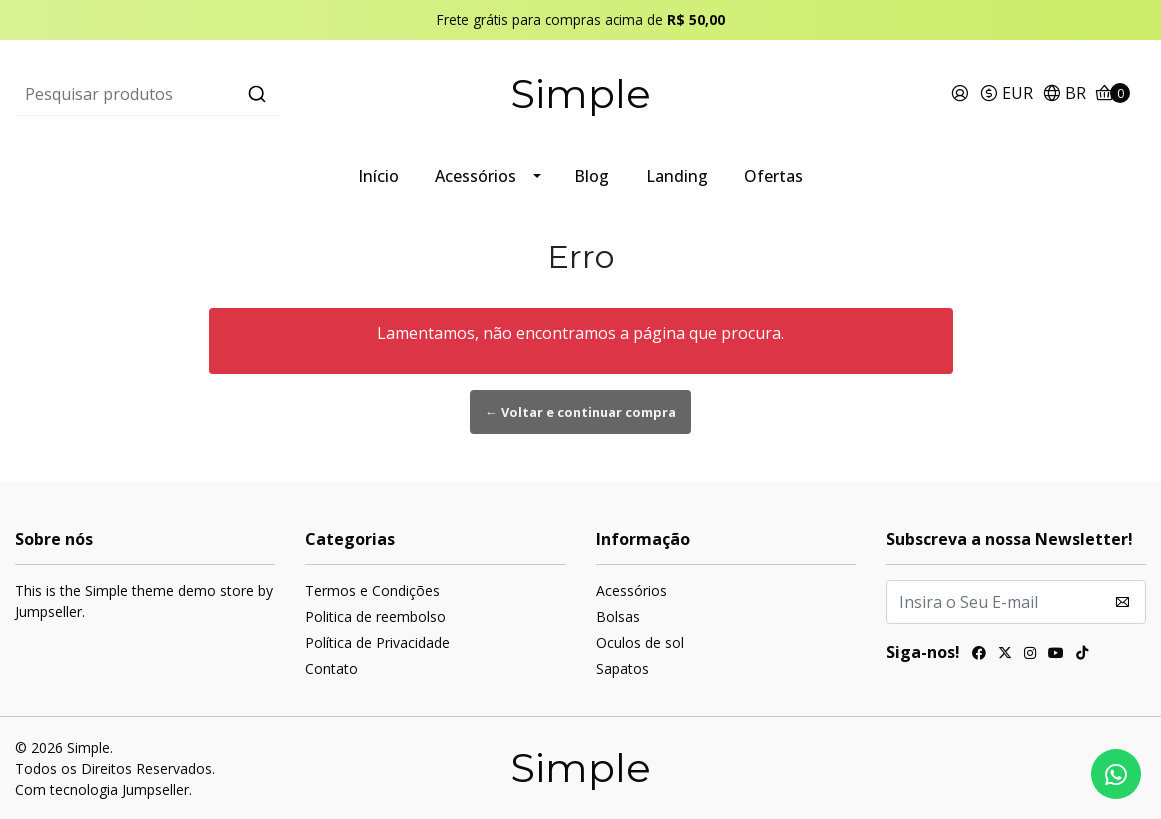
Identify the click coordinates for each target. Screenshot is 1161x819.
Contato (331, 668)
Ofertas (773, 176)
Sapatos (622, 668)
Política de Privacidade (377, 642)
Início (378, 176)
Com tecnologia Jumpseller (102, 789)
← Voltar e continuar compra (580, 412)
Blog (591, 176)
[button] (1006, 94)
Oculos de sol (640, 642)
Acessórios (475, 176)
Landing (677, 176)
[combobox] (203, 94)
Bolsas (618, 616)
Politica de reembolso (375, 616)
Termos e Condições (372, 590)
